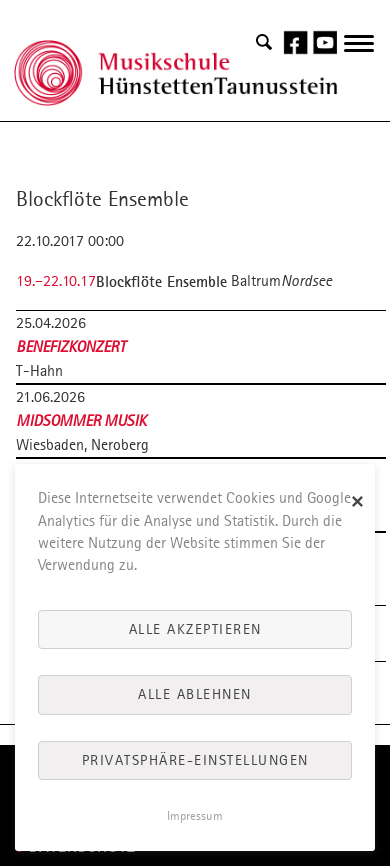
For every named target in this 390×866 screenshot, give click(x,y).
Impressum (195, 816)
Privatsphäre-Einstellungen (195, 760)
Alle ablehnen (195, 694)
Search (264, 43)
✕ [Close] (358, 502)
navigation (359, 54)
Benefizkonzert (71, 346)
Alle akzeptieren (195, 629)
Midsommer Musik (81, 420)
